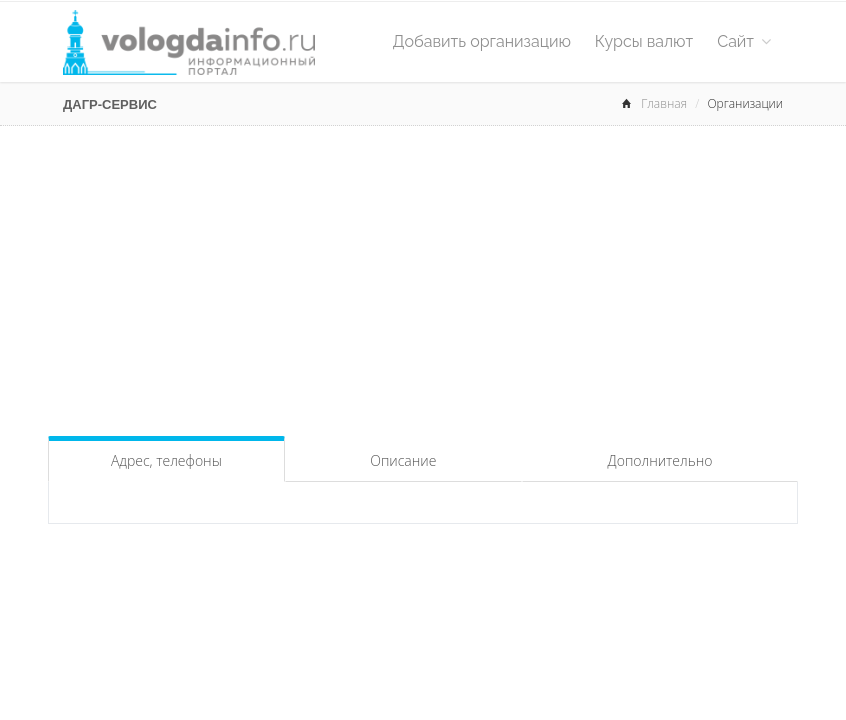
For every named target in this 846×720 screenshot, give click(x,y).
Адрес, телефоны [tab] (166, 460)
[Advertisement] (423, 276)
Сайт (744, 41)
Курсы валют (644, 41)
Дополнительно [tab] (660, 460)
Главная (664, 103)
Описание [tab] (403, 460)
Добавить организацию (482, 41)
